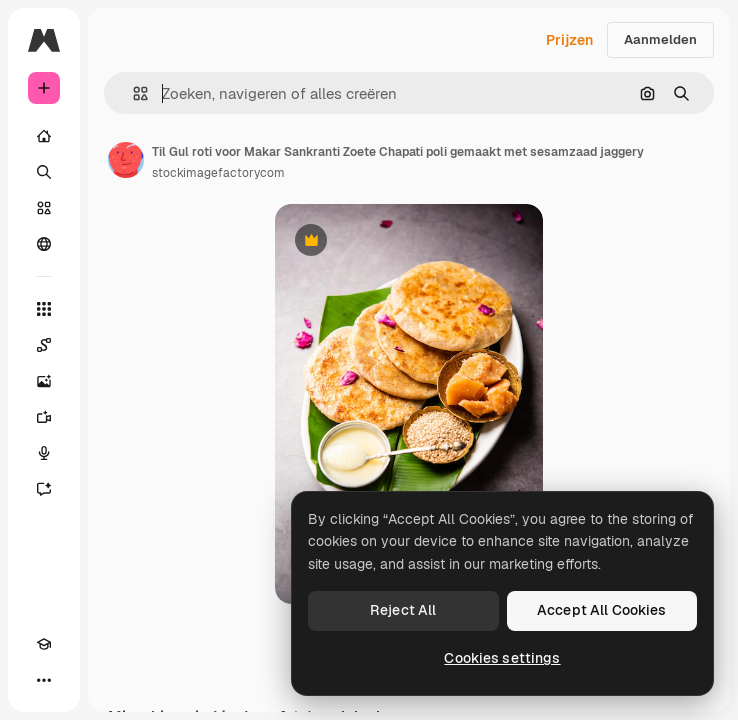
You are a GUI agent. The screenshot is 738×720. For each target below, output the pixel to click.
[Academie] (44, 644)
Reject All (403, 610)
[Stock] (44, 208)
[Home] (44, 136)
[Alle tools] (44, 309)
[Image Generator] (44, 381)
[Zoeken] (44, 172)
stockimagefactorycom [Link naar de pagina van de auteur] (218, 173)
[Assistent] (44, 489)
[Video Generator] (44, 417)
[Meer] (44, 680)
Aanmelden (660, 39)
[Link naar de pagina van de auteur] (126, 160)
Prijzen (569, 40)
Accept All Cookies (602, 610)
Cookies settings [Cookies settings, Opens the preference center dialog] (502, 658)
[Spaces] (44, 345)
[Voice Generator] (44, 453)
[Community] (44, 244)
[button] (132, 93)
